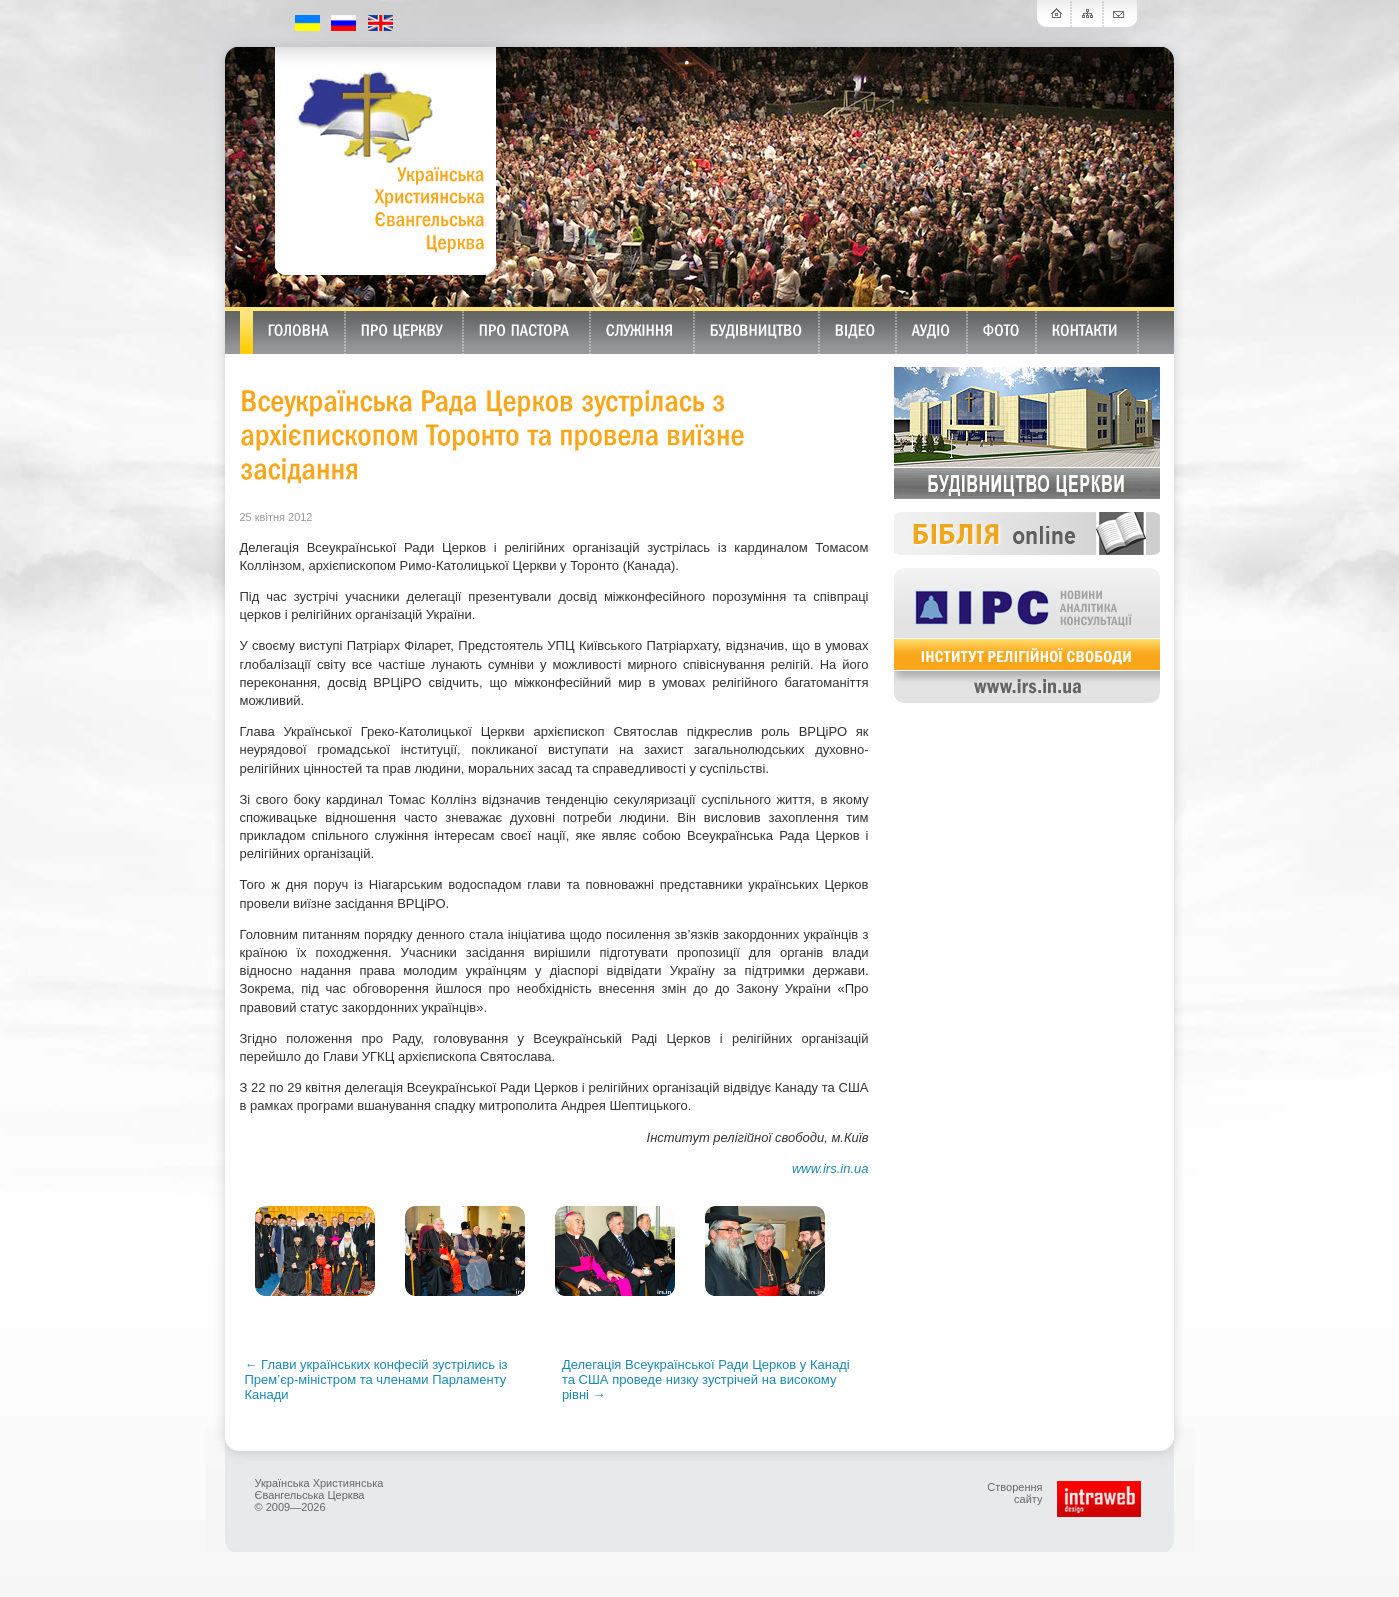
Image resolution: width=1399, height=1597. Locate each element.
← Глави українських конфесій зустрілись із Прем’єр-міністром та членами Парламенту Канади (376, 1379)
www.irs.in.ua (830, 1168)
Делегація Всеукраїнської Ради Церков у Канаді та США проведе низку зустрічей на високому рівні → (706, 1379)
